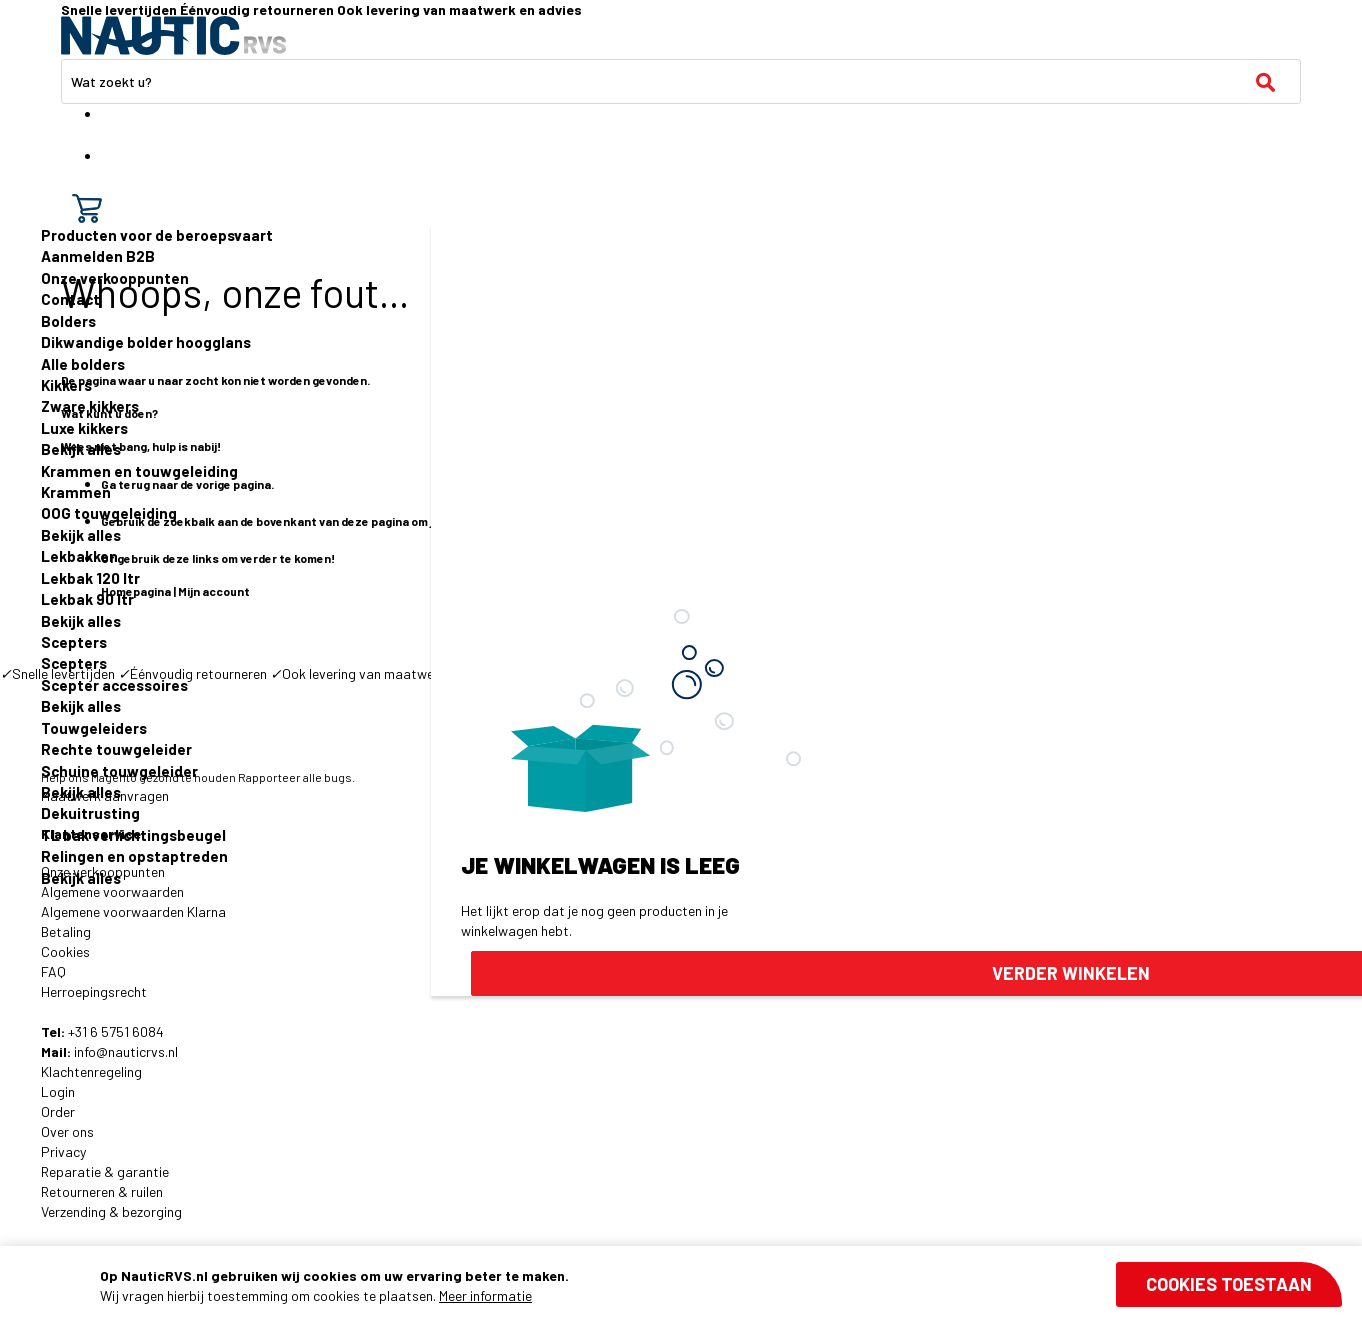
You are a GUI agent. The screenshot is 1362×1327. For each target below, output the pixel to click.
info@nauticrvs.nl (126, 1051)
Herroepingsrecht (94, 991)
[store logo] (173, 35)
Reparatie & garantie (105, 1171)
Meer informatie (485, 1295)
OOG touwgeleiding (109, 513)
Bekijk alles (81, 449)
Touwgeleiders (94, 728)
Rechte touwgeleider (116, 749)
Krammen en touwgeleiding (139, 471)
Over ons (67, 1131)
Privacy (63, 1151)
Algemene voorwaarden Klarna (133, 911)
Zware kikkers (90, 406)
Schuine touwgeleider (119, 771)
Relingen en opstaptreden (134, 856)
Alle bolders (83, 364)
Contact (70, 299)
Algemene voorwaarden (112, 891)
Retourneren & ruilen (102, 1191)
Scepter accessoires (114, 685)
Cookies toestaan (1229, 1284)
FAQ (53, 971)
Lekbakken (79, 556)
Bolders (68, 321)
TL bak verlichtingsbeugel (133, 835)
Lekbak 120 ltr (90, 578)
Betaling (66, 931)
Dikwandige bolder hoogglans (146, 342)
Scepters (74, 642)
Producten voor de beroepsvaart (157, 235)
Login (58, 1091)
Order (58, 1111)
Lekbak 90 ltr (87, 599)
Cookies (65, 951)
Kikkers (66, 385)
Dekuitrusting (90, 813)
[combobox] (681, 81)
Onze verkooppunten (115, 278)
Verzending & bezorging (111, 1211)
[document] (721, 1286)
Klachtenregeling (91, 1071)
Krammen (76, 492)
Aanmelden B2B (98, 256)
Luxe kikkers (84, 428)
